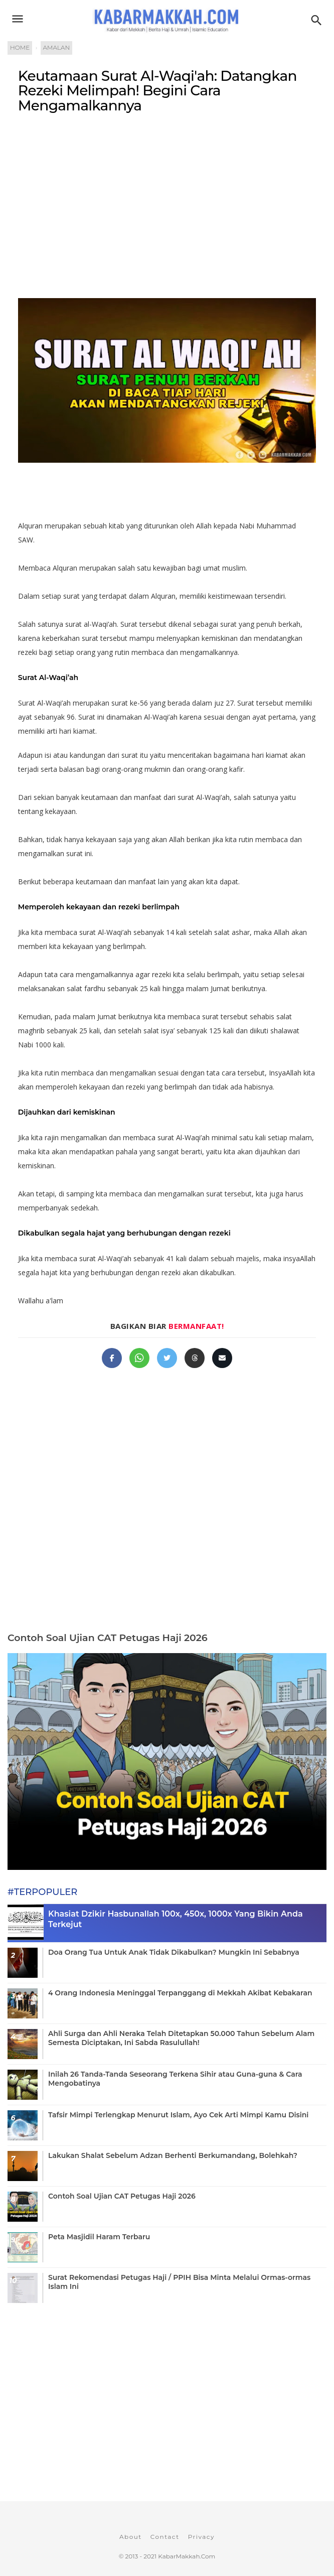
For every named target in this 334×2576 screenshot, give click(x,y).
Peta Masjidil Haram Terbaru (99, 2236)
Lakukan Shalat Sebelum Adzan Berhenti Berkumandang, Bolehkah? (172, 2155)
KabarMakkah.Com (186, 2556)
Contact (165, 2536)
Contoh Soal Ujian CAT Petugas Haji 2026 (108, 1638)
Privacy (201, 2536)
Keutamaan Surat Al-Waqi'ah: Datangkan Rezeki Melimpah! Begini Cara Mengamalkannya (157, 90)
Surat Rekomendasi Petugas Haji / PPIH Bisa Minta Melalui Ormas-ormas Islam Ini (179, 2282)
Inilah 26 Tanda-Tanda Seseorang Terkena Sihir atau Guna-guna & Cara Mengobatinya (175, 2079)
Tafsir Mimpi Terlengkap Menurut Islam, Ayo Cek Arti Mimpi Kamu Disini (178, 2114)
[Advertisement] (167, 203)
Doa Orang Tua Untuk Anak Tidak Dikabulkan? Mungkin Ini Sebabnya (173, 1952)
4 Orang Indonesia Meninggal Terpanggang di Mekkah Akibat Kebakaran (180, 1992)
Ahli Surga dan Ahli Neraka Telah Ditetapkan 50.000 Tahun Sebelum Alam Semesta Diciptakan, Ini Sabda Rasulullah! (181, 2038)
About (130, 2536)
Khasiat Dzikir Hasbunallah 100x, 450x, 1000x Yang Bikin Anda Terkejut (175, 1919)
